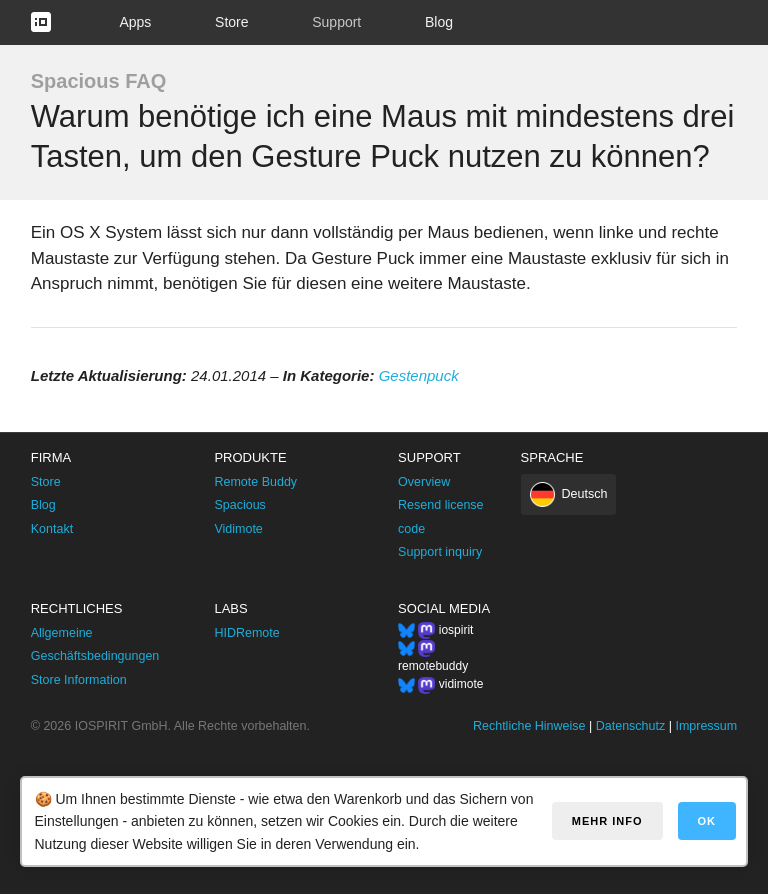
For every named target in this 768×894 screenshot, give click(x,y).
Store (231, 22)
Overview (424, 482)
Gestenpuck (419, 375)
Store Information (79, 680)
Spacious (239, 505)
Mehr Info (607, 821)
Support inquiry (440, 552)
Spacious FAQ (99, 81)
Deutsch (585, 494)
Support (336, 22)
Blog (439, 22)
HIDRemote (246, 633)
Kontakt (52, 529)
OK (707, 821)
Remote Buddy (255, 482)
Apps (135, 22)
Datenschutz (630, 726)
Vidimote (238, 529)
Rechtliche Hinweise (529, 726)
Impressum (706, 726)
